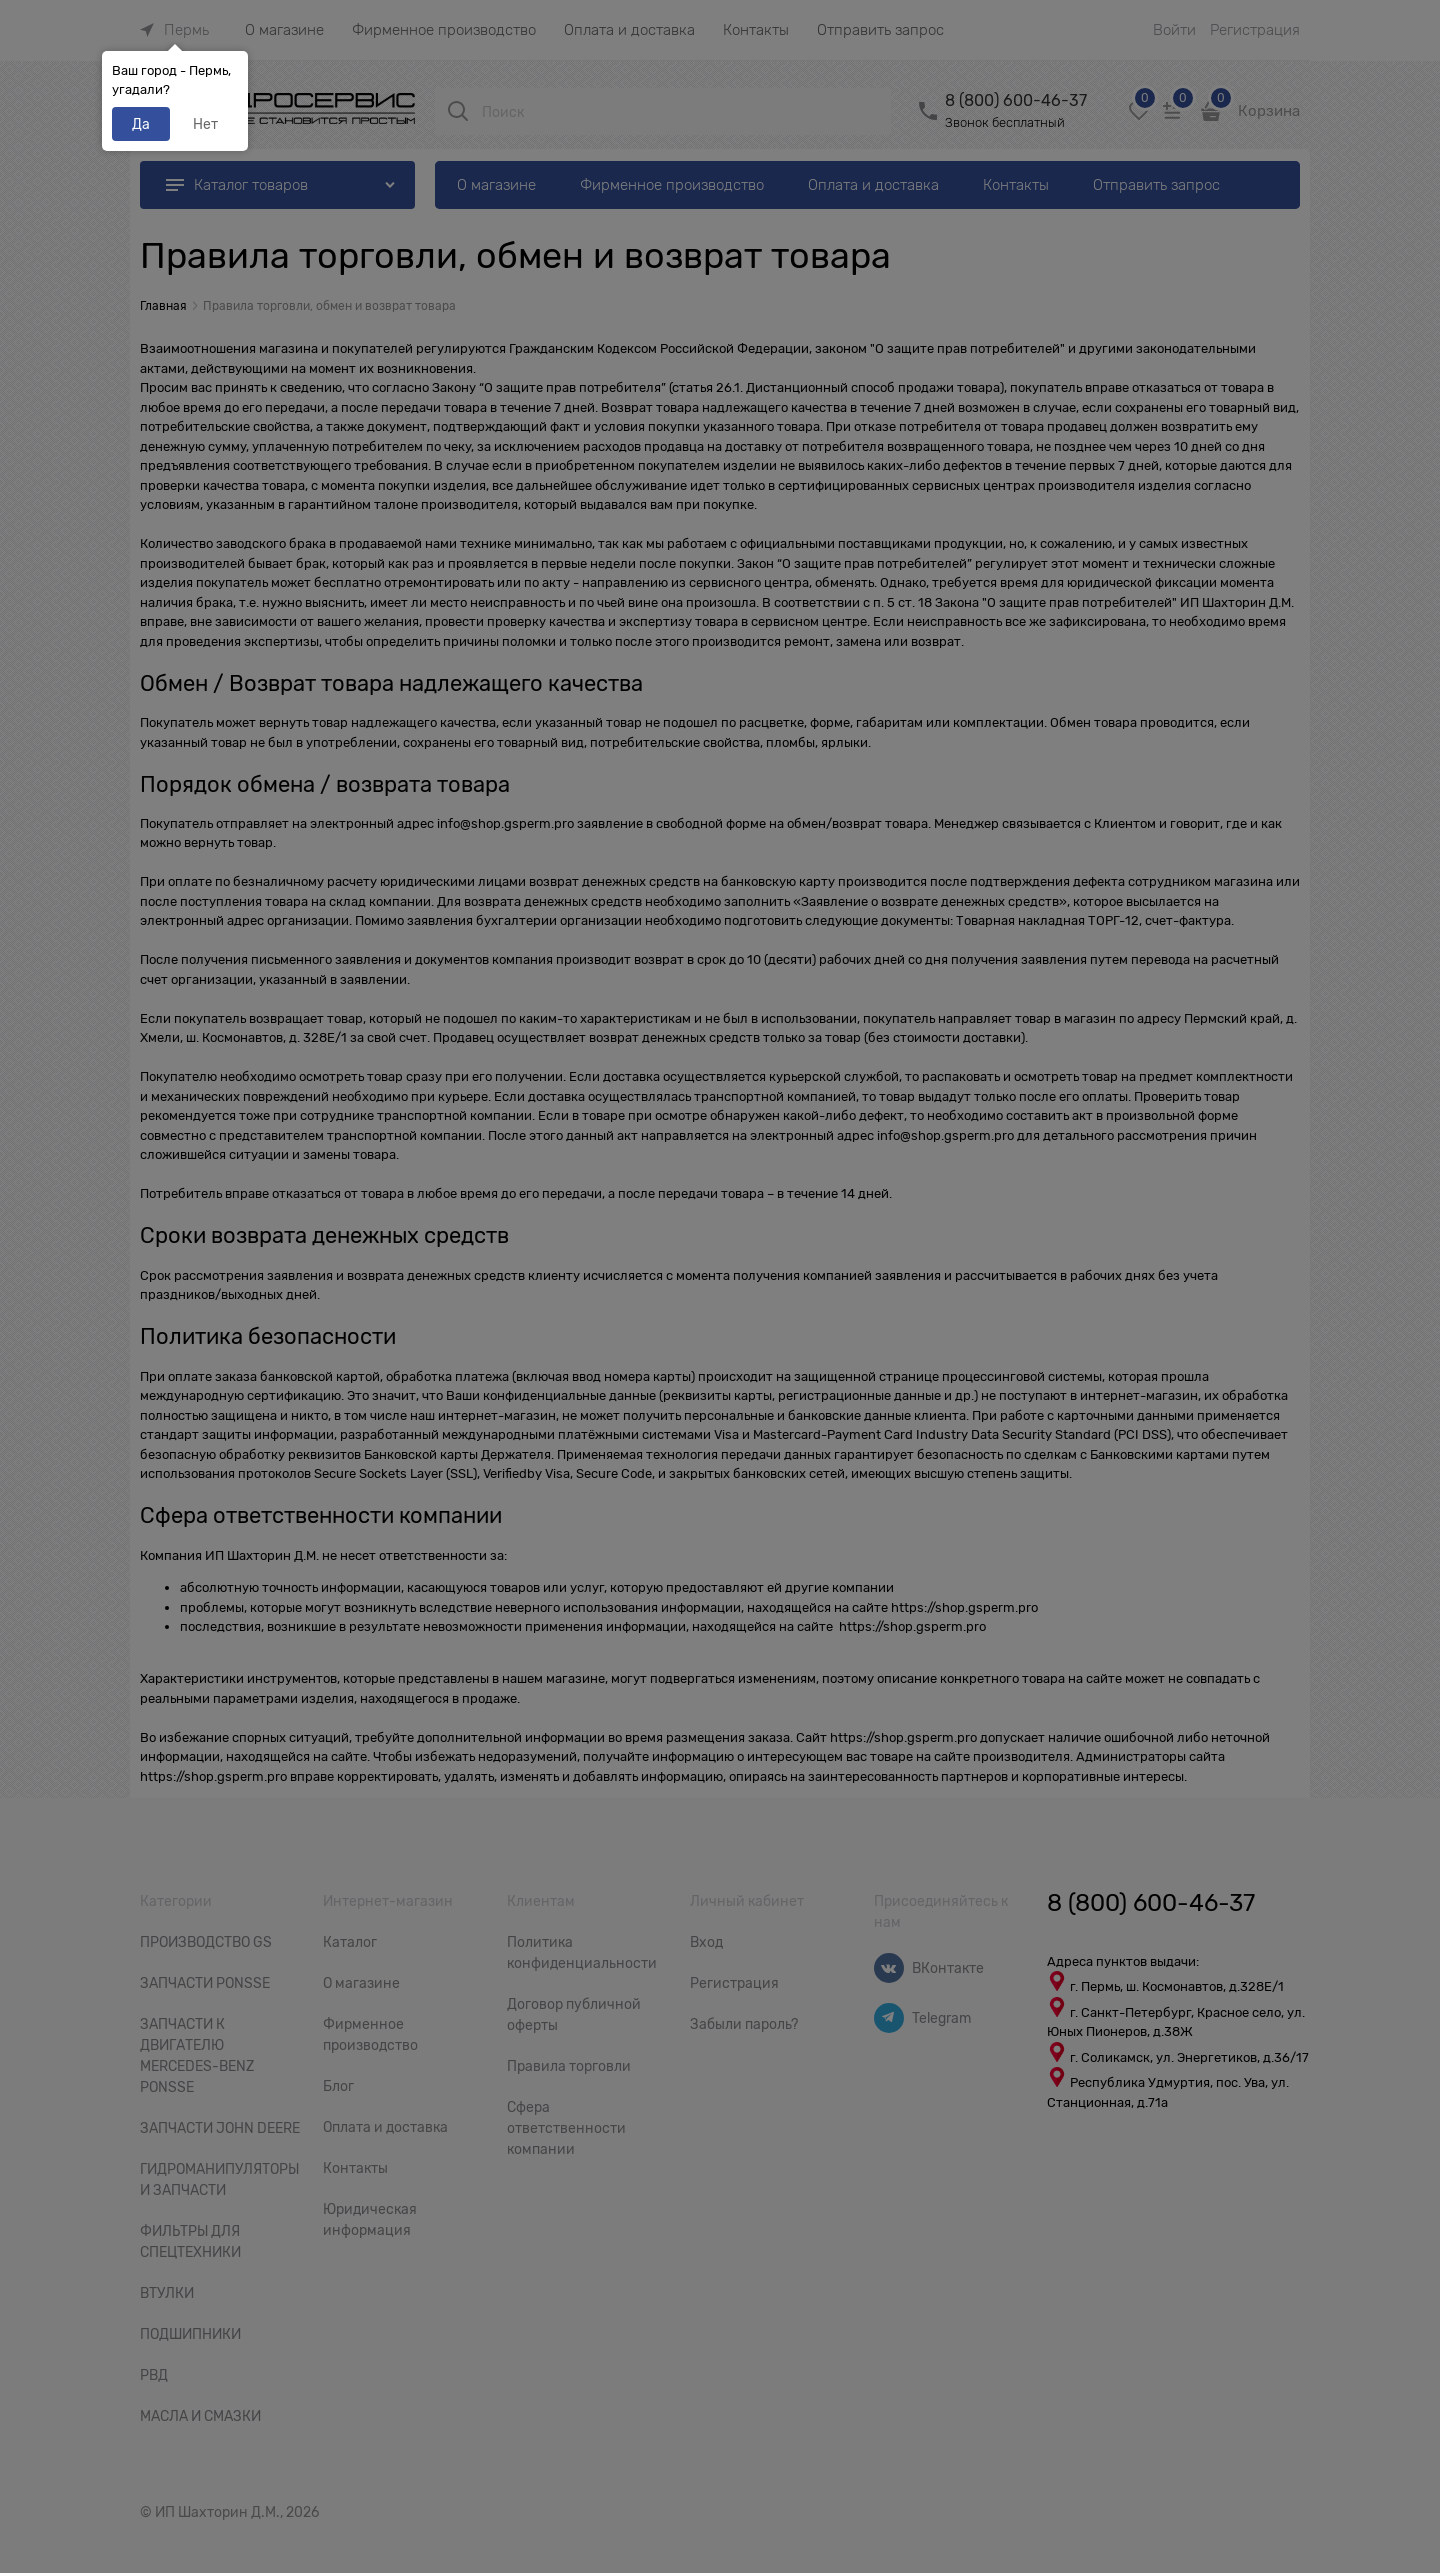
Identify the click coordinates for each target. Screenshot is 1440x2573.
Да (141, 124)
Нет (205, 124)
